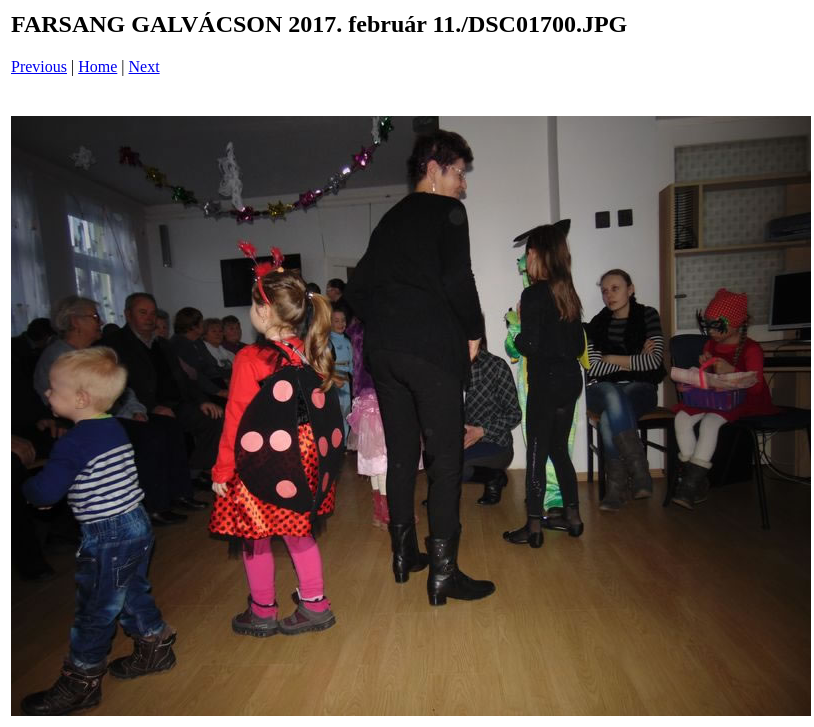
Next (144, 66)
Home (97, 66)
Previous (39, 66)
